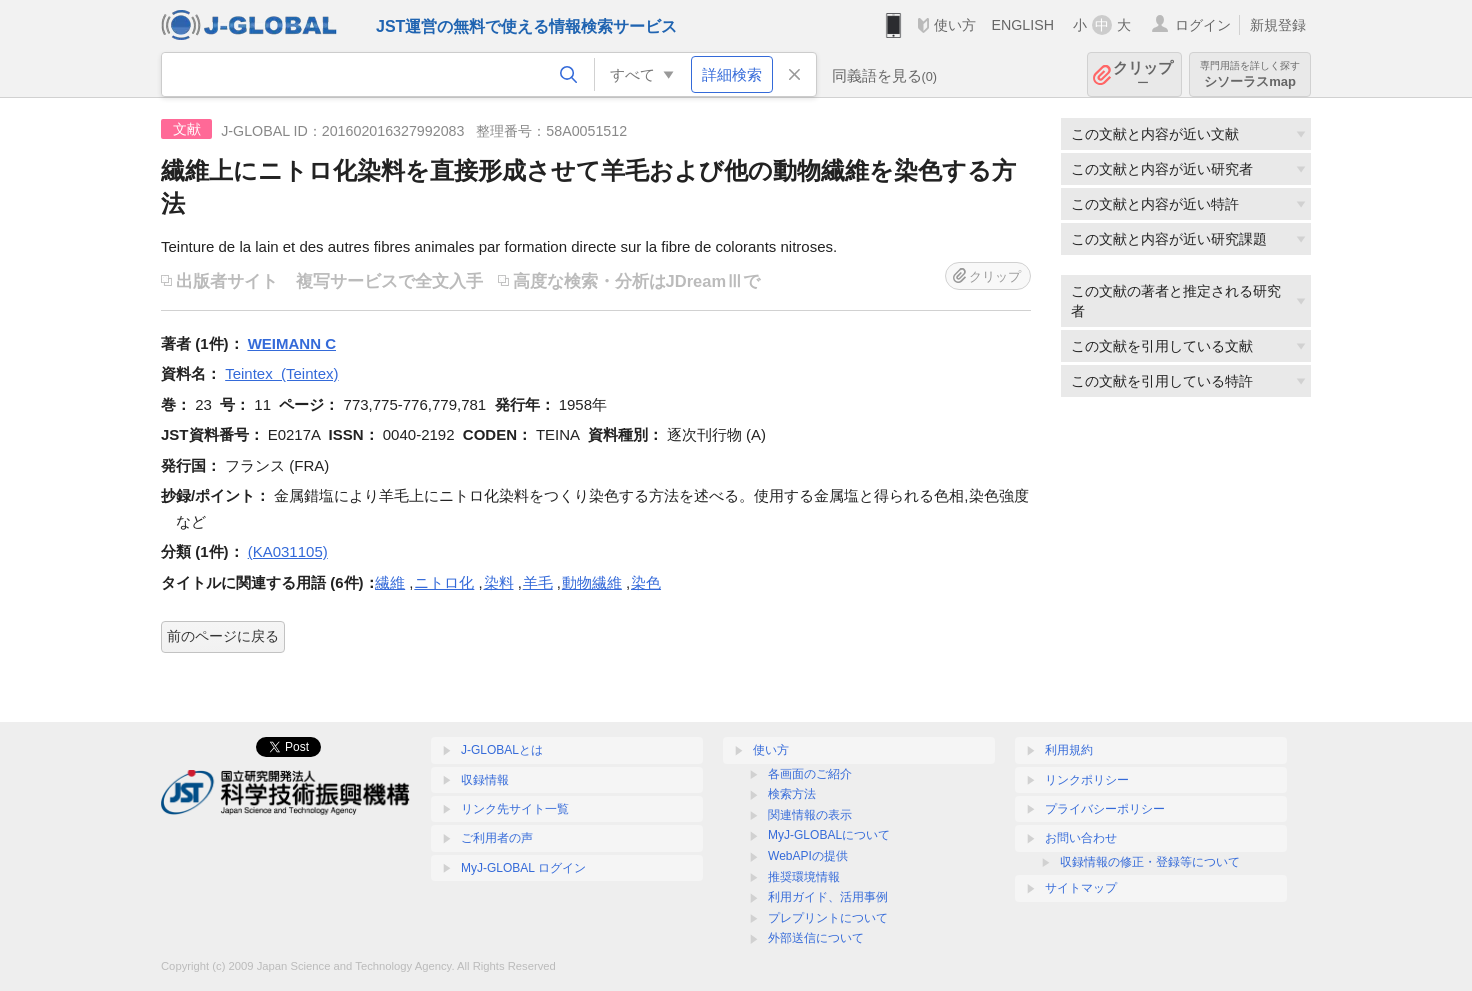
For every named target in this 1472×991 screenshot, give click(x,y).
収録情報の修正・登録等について (1150, 862)
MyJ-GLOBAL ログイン (523, 868)
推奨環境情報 (804, 877)
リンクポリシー (1087, 780)
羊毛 (538, 582)
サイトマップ (1081, 888)
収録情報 (485, 780)
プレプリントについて (828, 918)
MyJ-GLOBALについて (829, 835)
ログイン (1203, 25)
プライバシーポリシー (1105, 809)
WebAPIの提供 (808, 856)
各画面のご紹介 (810, 774)
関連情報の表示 (810, 815)
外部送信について (816, 938)
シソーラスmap (1250, 74)
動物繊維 (592, 582)
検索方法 (792, 794)
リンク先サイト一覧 (515, 809)
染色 (646, 582)
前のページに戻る (223, 636)
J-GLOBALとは (502, 750)
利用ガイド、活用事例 (828, 897)
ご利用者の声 (497, 838)
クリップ (1143, 74)
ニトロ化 (444, 582)
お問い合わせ (1081, 838)
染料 (499, 582)
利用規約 (1069, 750)
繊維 (390, 582)
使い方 (955, 25)
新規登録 (1278, 25)
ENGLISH (1022, 25)
